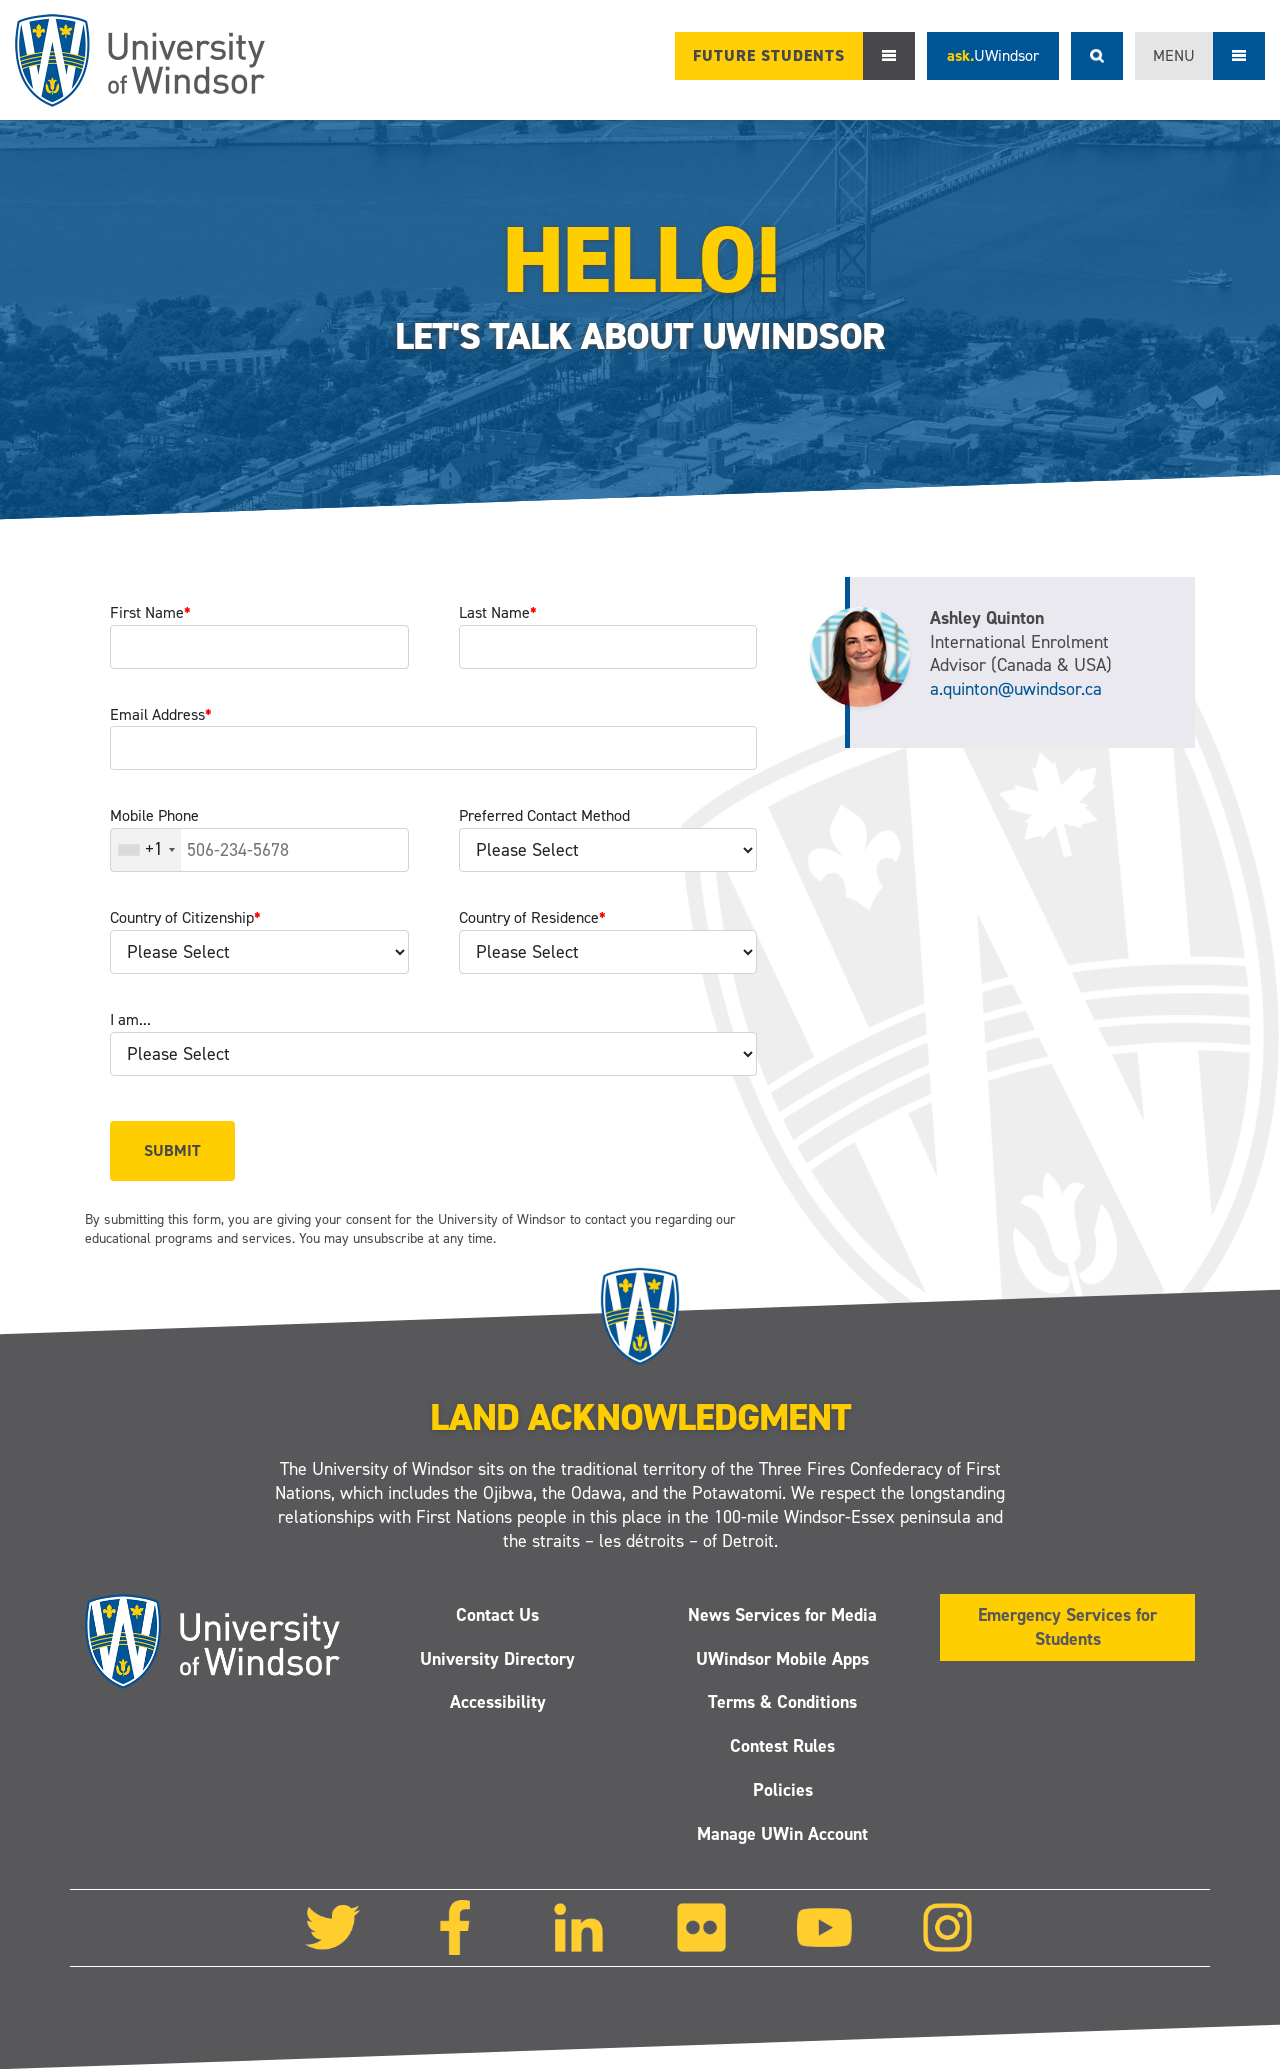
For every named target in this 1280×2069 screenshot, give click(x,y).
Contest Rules (782, 1746)
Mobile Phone (154, 815)
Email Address (161, 714)
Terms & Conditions (782, 1703)
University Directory (497, 1659)
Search (1097, 56)
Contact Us (497, 1615)
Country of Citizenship (185, 917)
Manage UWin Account (782, 1834)
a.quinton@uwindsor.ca (1016, 689)
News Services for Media (782, 1615)
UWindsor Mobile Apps (782, 1659)
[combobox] (146, 850)
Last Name (498, 612)
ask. (993, 55)
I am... (130, 1019)
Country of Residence (532, 917)
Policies (783, 1790)
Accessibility (498, 1703)
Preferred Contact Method (544, 815)
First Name (150, 612)
